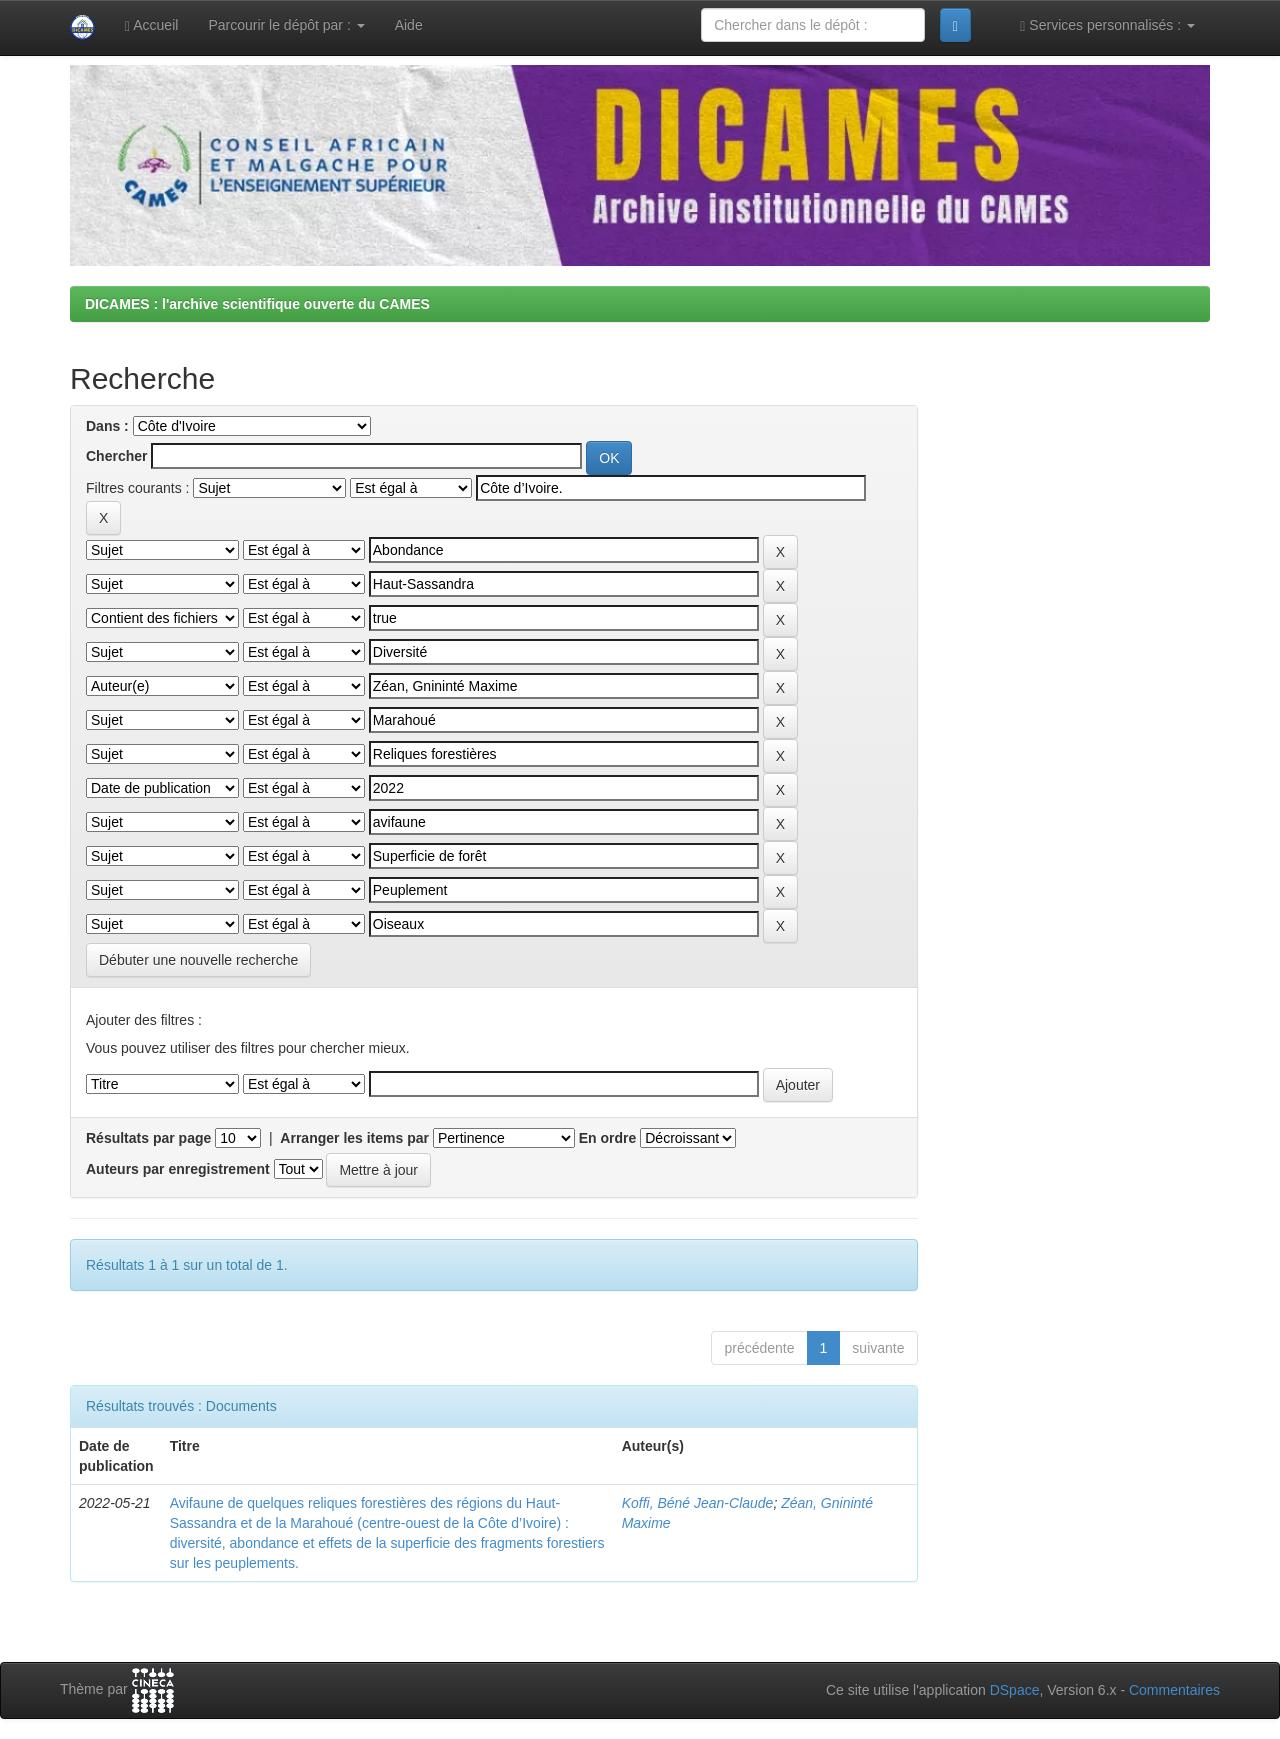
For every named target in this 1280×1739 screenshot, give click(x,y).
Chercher (116, 456)
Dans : (107, 426)
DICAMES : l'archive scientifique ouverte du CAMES (257, 304)
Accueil (151, 25)
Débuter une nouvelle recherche (198, 960)
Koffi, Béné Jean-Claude (698, 1503)
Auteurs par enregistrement (178, 1169)
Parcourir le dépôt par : (286, 25)
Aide (409, 25)
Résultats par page (148, 1138)
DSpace (1015, 1690)
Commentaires (1174, 1690)
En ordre (608, 1138)
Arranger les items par (354, 1138)
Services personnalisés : (1107, 25)
